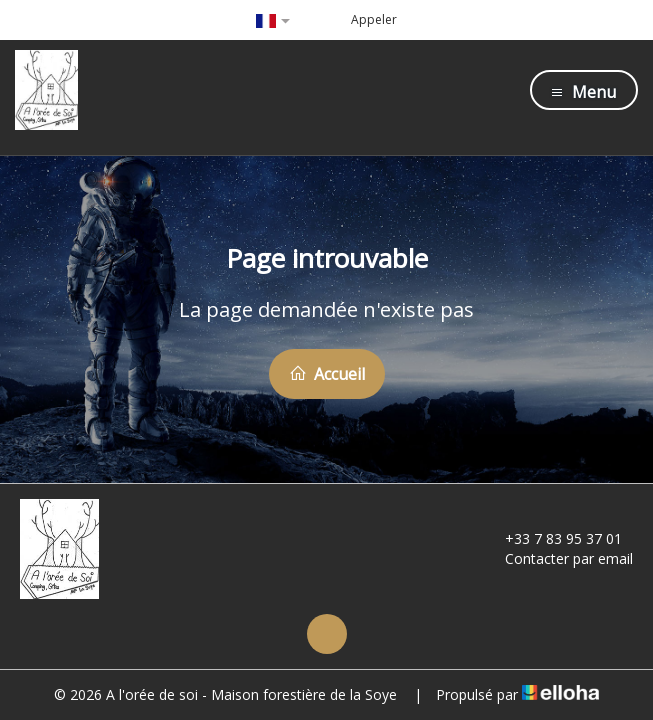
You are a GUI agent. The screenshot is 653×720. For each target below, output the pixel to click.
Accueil (327, 374)
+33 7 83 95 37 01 (552, 538)
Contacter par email (557, 558)
